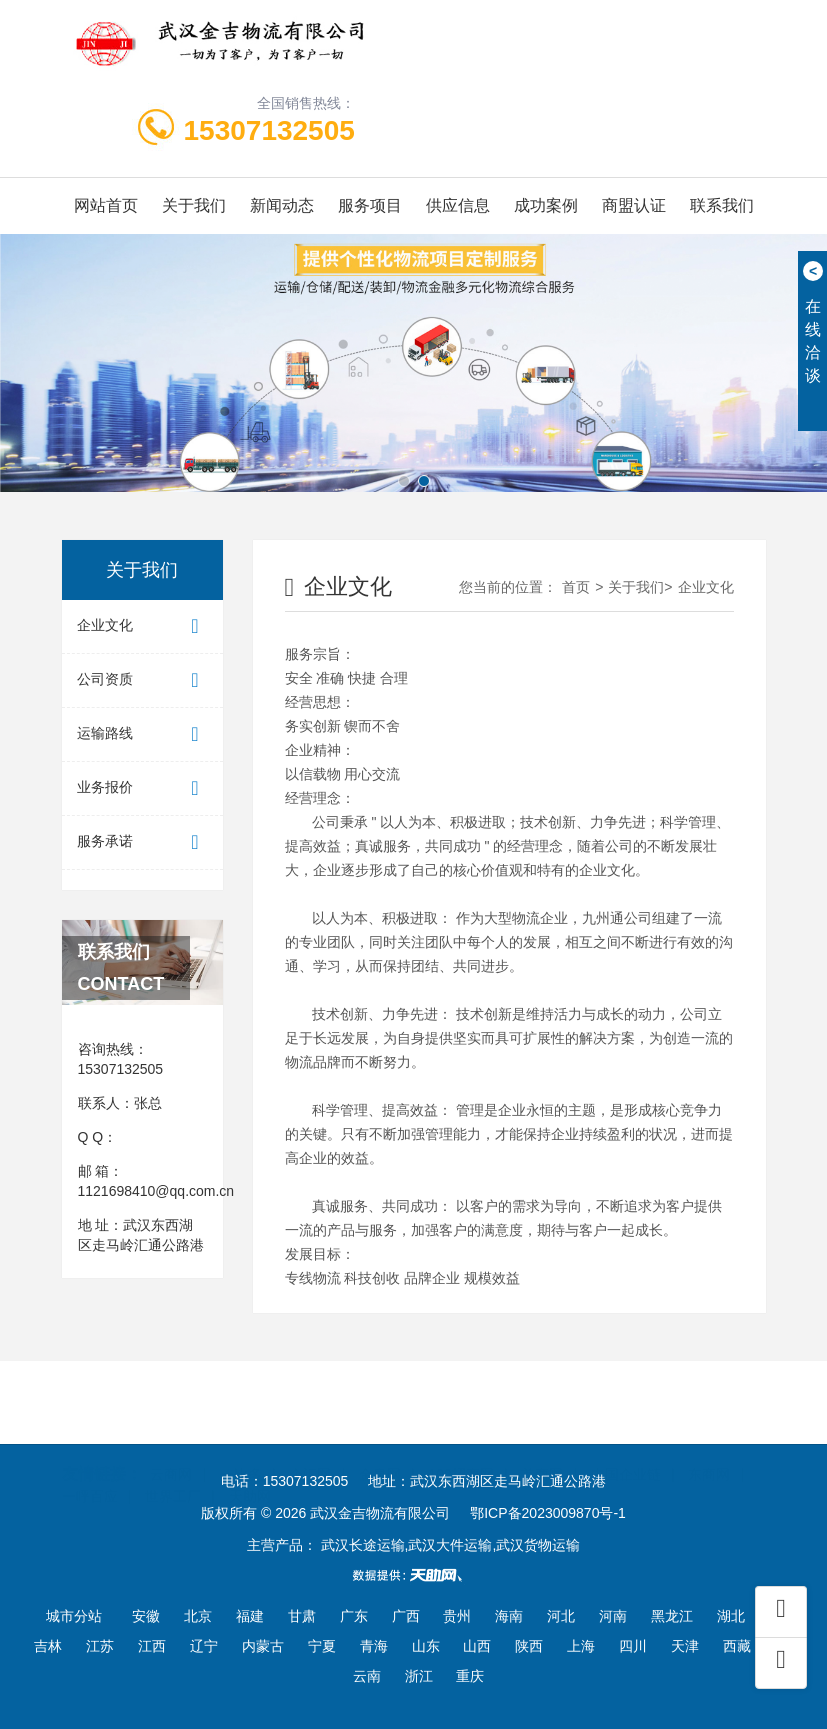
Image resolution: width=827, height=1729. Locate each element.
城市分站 (74, 1616)
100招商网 (461, 1438)
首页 (576, 587)
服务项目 (370, 205)
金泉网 (380, 1438)
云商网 (171, 1438)
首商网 (542, 1438)
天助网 (250, 1460)
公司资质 (142, 680)
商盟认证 (634, 205)
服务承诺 (142, 842)
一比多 (241, 1438)
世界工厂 (173, 1460)
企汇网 (310, 1438)
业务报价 (142, 788)
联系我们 (722, 205)
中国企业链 (626, 1438)
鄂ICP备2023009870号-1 (548, 1513)
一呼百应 (90, 1460)
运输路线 (142, 734)
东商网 (709, 1438)
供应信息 (458, 205)
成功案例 (546, 205)
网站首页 (106, 205)
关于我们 (194, 205)
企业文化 (142, 626)
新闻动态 (282, 205)
